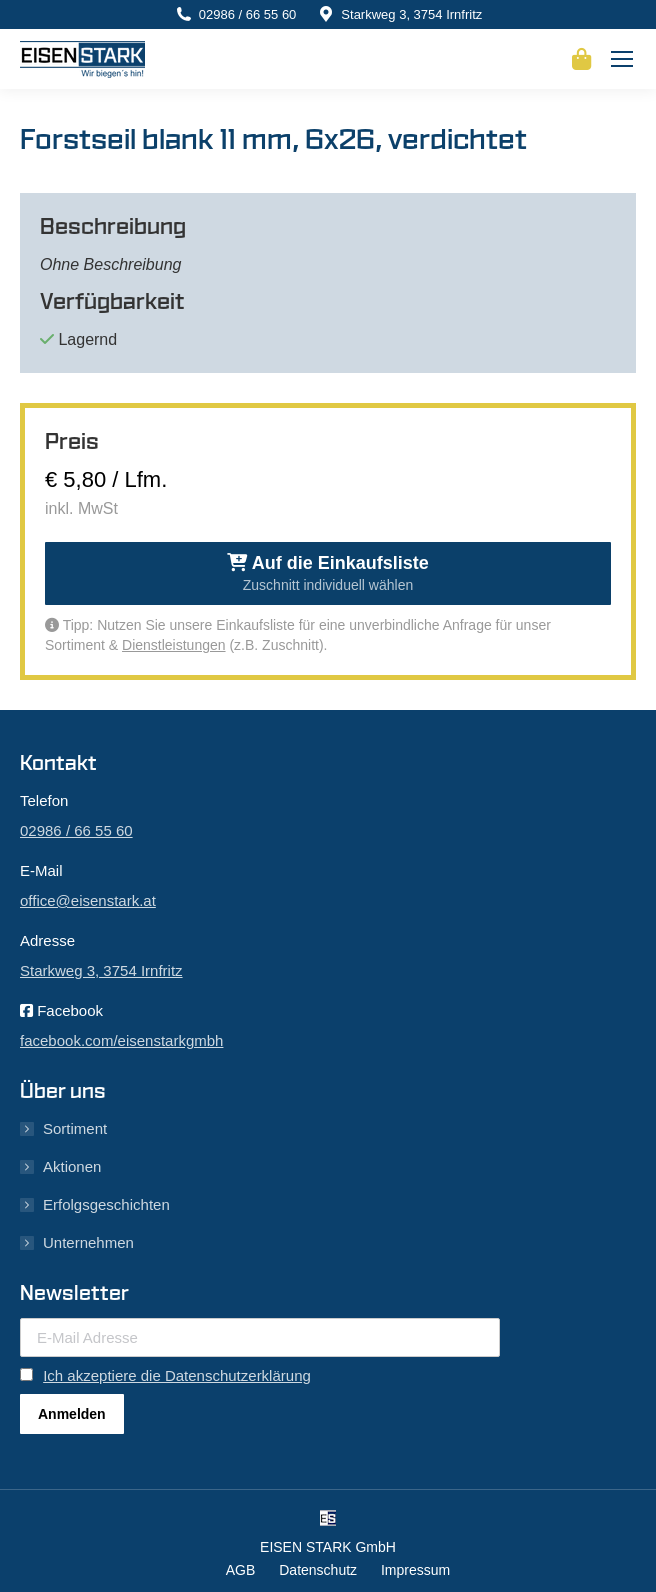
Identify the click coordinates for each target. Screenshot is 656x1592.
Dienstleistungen (174, 645)
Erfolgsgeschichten (106, 1204)
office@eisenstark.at (88, 900)
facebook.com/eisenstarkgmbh (121, 1040)
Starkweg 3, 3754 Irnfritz (411, 14)
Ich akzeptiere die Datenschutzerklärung (177, 1375)
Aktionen (72, 1166)
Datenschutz (318, 1570)
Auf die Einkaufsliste (327, 573)
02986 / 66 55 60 (248, 14)
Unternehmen (88, 1242)
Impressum (415, 1570)
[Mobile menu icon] (622, 59)
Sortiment (75, 1128)
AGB (241, 1570)
